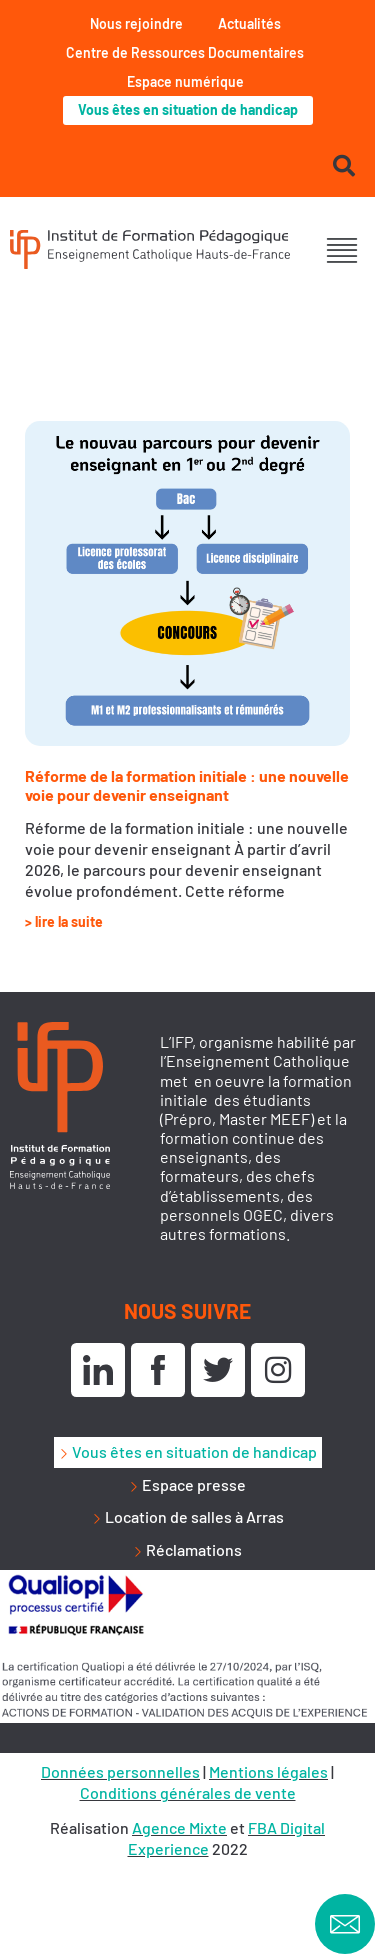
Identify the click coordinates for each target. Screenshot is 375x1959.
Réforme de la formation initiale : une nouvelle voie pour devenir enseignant (187, 785)
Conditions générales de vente (188, 1792)
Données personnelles (120, 1771)
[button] (342, 251)
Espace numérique (185, 81)
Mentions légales (268, 1771)
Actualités (249, 23)
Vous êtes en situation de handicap (188, 109)
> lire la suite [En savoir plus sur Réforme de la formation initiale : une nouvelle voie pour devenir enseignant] (64, 921)
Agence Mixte (179, 1827)
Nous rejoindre (136, 23)
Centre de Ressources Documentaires (185, 52)
